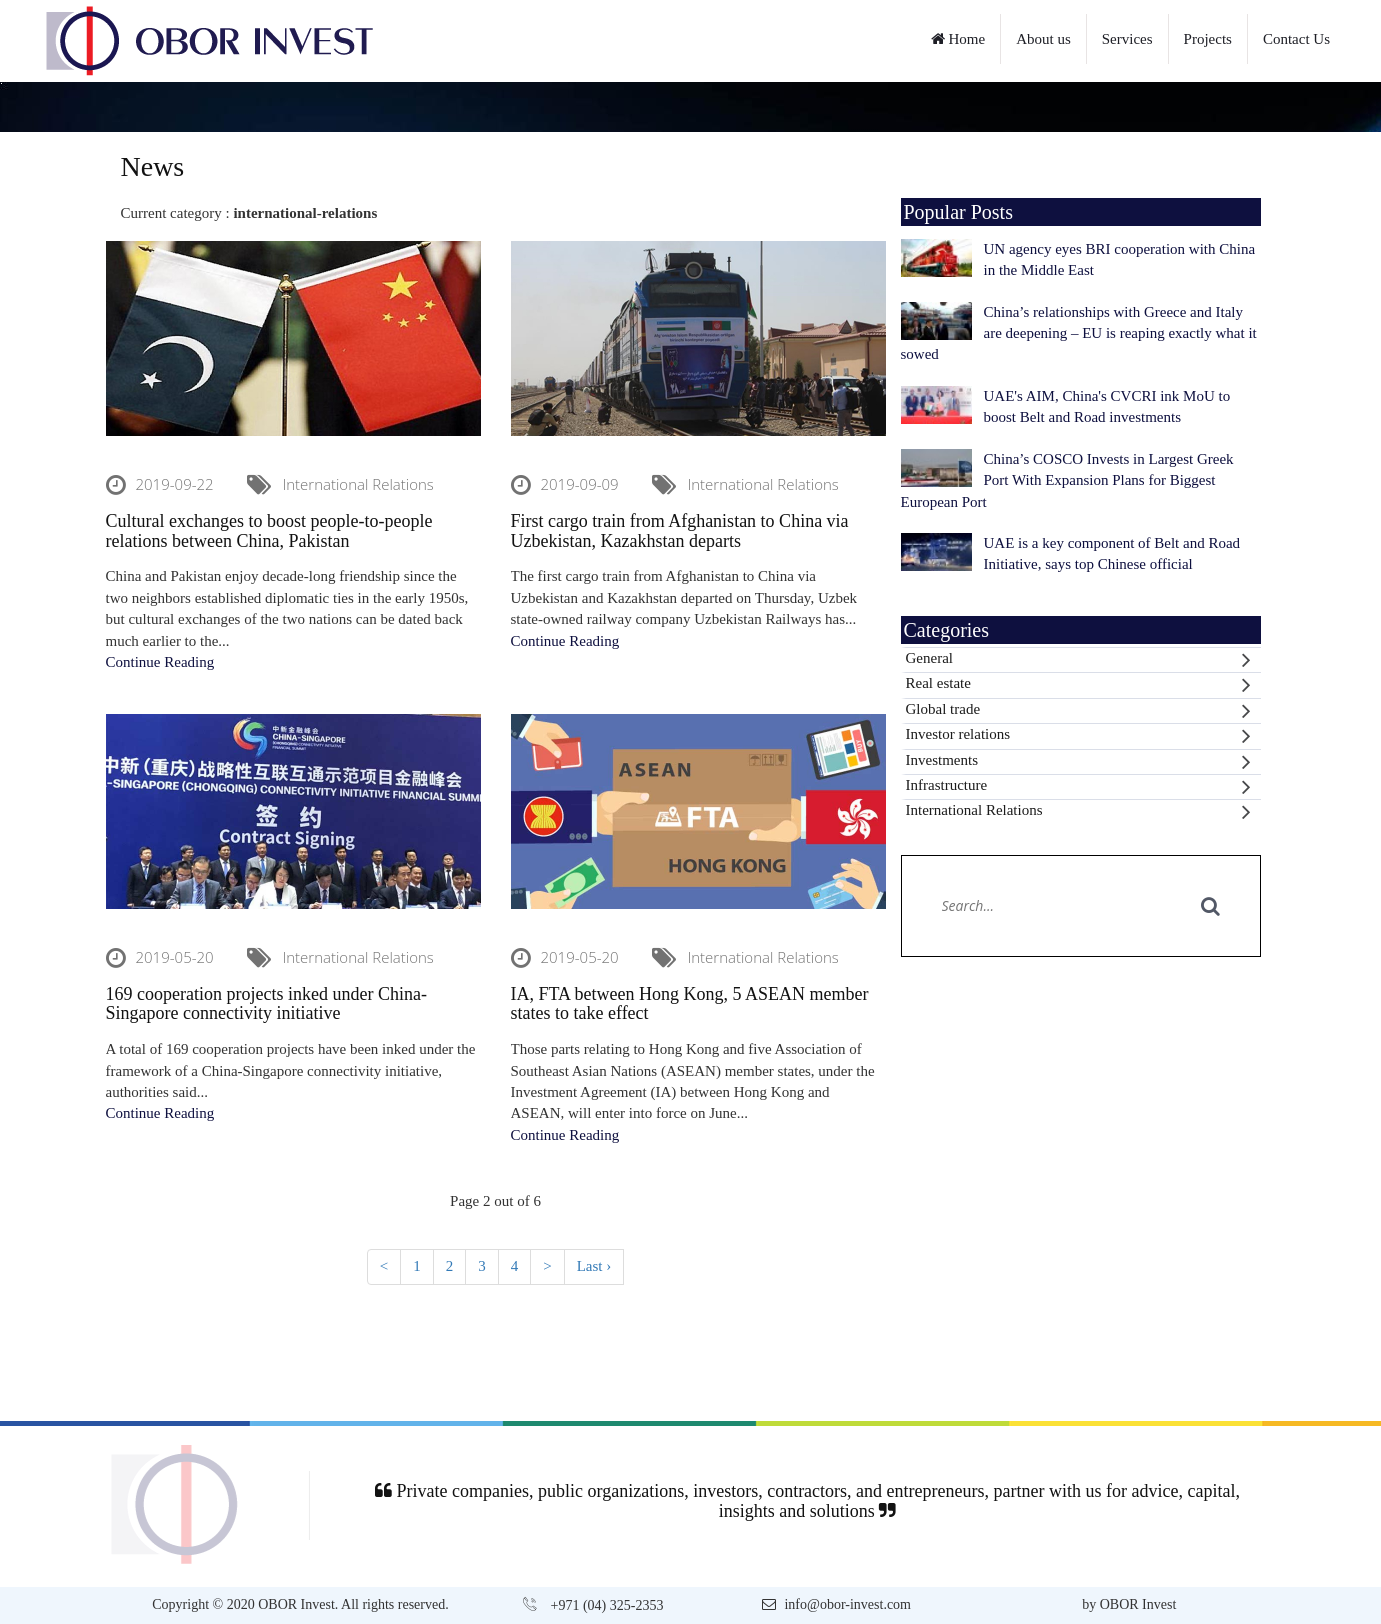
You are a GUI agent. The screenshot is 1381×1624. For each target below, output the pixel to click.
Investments (1078, 762)
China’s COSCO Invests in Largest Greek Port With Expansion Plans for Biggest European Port (1067, 480)
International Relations (1078, 812)
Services (1127, 39)
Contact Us (1296, 39)
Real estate (1078, 685)
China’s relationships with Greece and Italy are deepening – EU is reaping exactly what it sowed (1079, 333)
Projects (1208, 39)
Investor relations (1078, 736)
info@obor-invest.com (847, 1604)
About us (1043, 39)
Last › (594, 1266)
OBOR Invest (1138, 1604)
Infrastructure (1078, 787)
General (1078, 660)
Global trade (1078, 711)
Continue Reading (160, 662)
